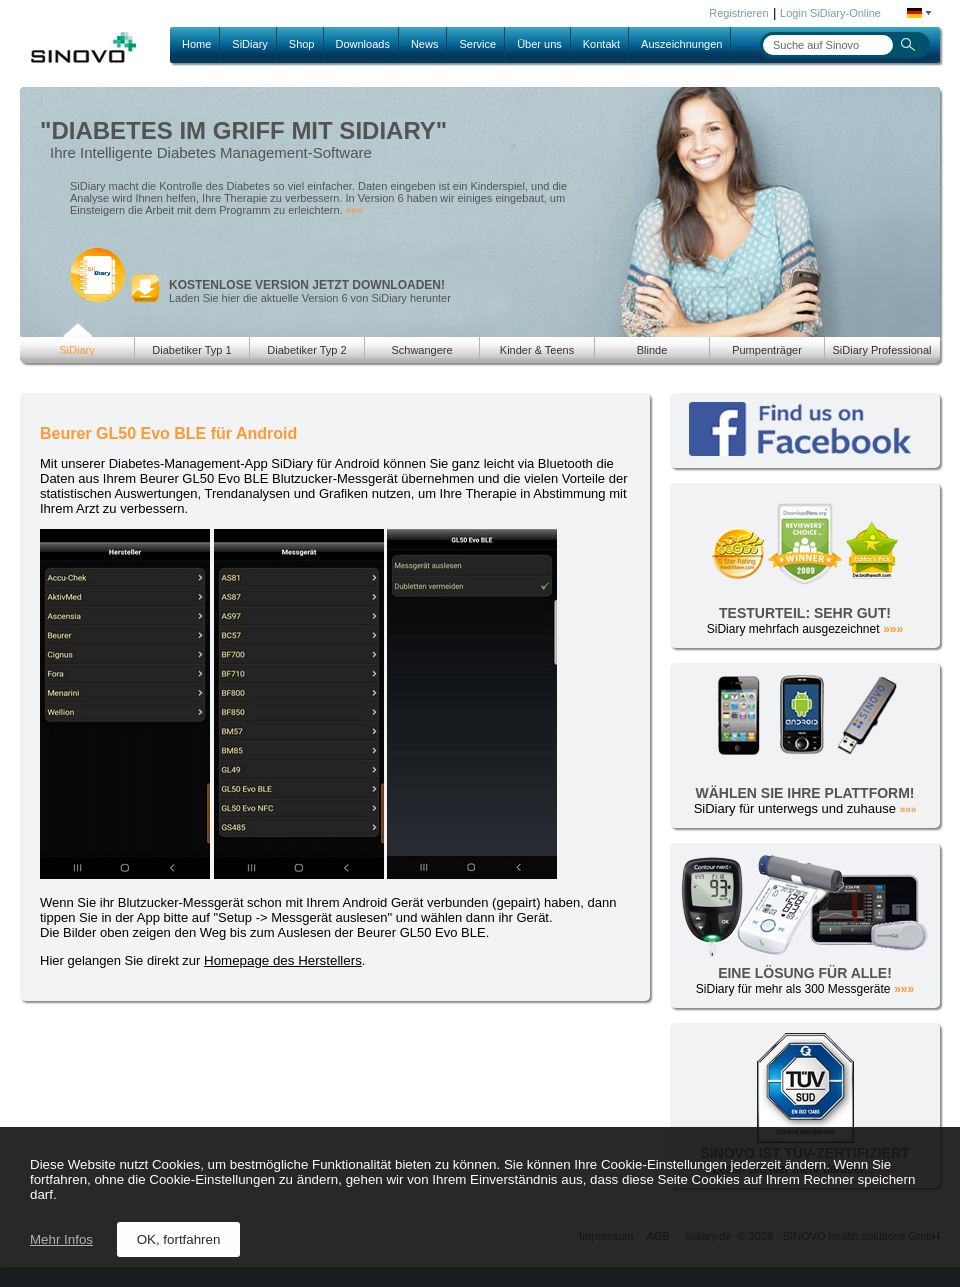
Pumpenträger (767, 350)
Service (477, 44)
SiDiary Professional (881, 350)
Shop (302, 44)
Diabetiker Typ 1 (191, 350)
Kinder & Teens (537, 350)
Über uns (539, 44)
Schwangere (421, 350)
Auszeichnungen (681, 44)
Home (196, 44)
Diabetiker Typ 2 (306, 350)
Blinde (652, 350)
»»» (354, 210)
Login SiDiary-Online (830, 13)
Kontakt (601, 44)
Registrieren (738, 13)
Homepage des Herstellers (283, 960)
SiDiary (249, 44)
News (425, 44)
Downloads (363, 44)
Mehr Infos (61, 1239)
